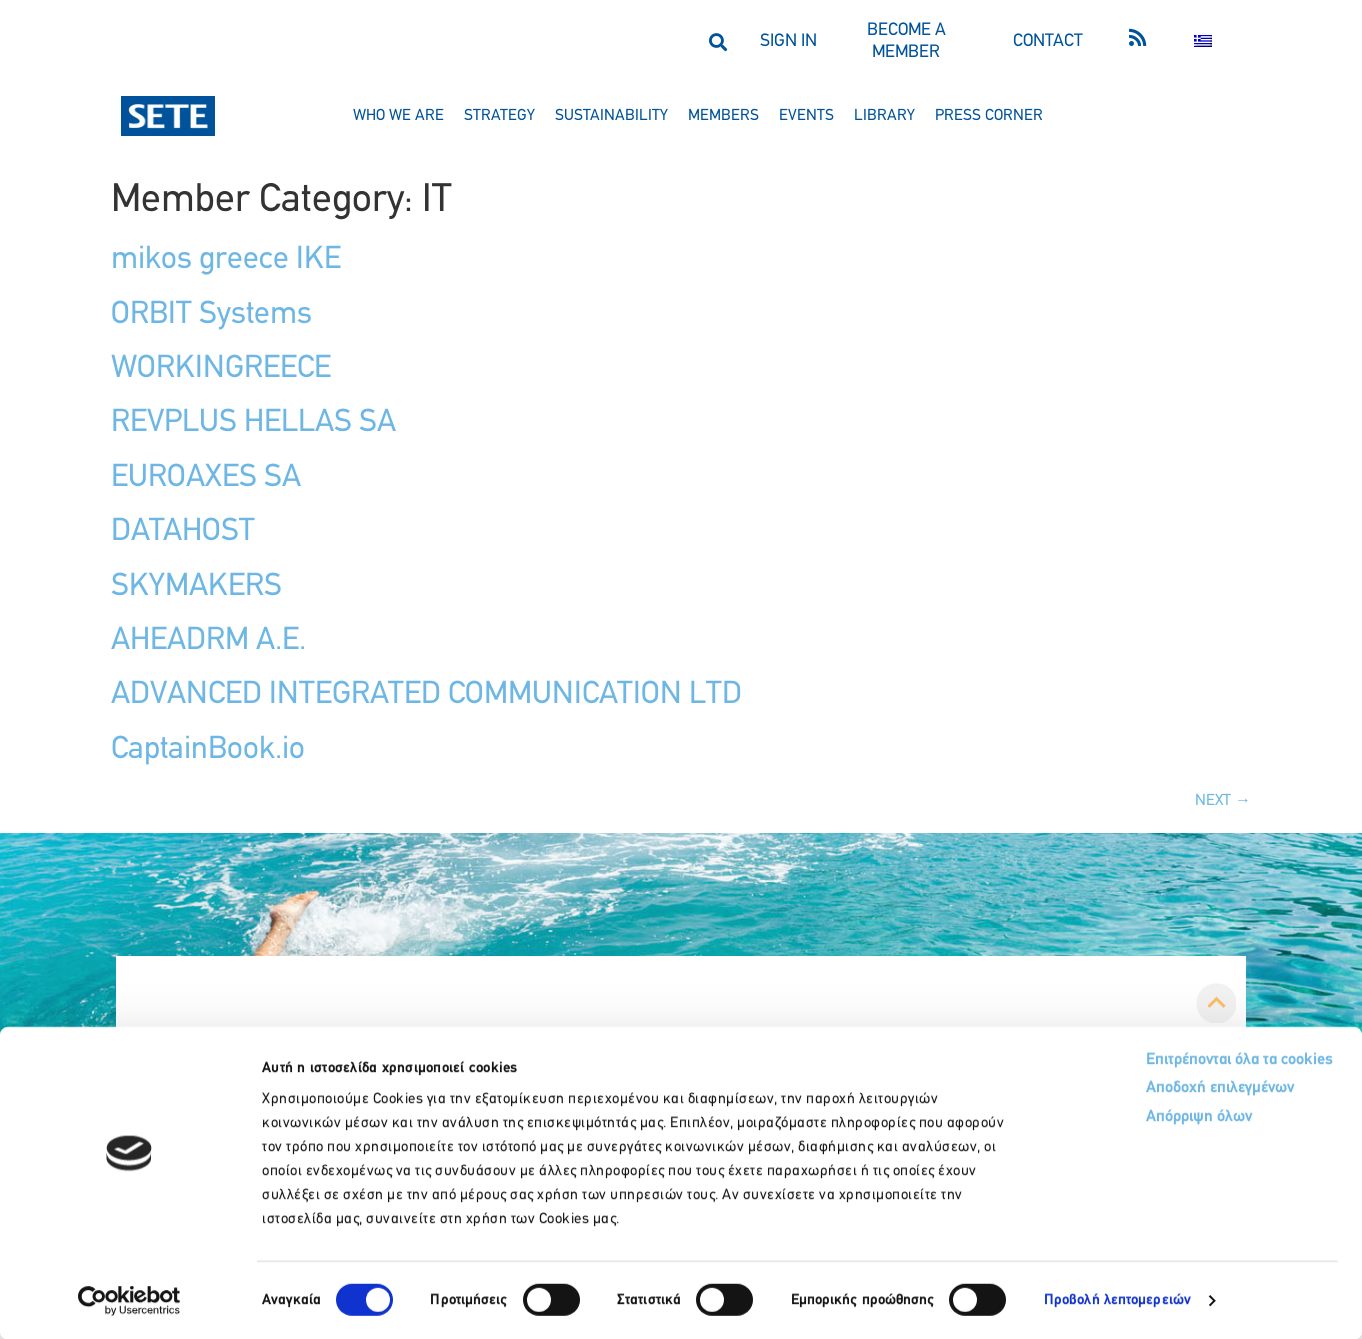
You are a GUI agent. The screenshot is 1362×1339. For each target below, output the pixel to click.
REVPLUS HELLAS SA (253, 423)
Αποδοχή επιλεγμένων (1134, 1091)
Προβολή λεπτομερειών (1117, 1299)
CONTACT (1048, 41)
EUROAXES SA (206, 478)
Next (1223, 801)
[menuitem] (1203, 41)
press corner (989, 116)
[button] (717, 41)
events (806, 116)
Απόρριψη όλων (1110, 1121)
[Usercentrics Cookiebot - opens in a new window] (129, 1300)
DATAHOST (183, 532)
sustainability (611, 116)
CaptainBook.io (208, 750)
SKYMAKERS (196, 587)
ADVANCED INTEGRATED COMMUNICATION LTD (426, 695)
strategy (499, 116)
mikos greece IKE (226, 260)
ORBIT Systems (211, 315)
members (723, 116)
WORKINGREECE (221, 369)
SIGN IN (788, 41)
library (884, 116)
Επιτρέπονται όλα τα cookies (1154, 1060)
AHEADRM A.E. (208, 641)
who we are (398, 116)
